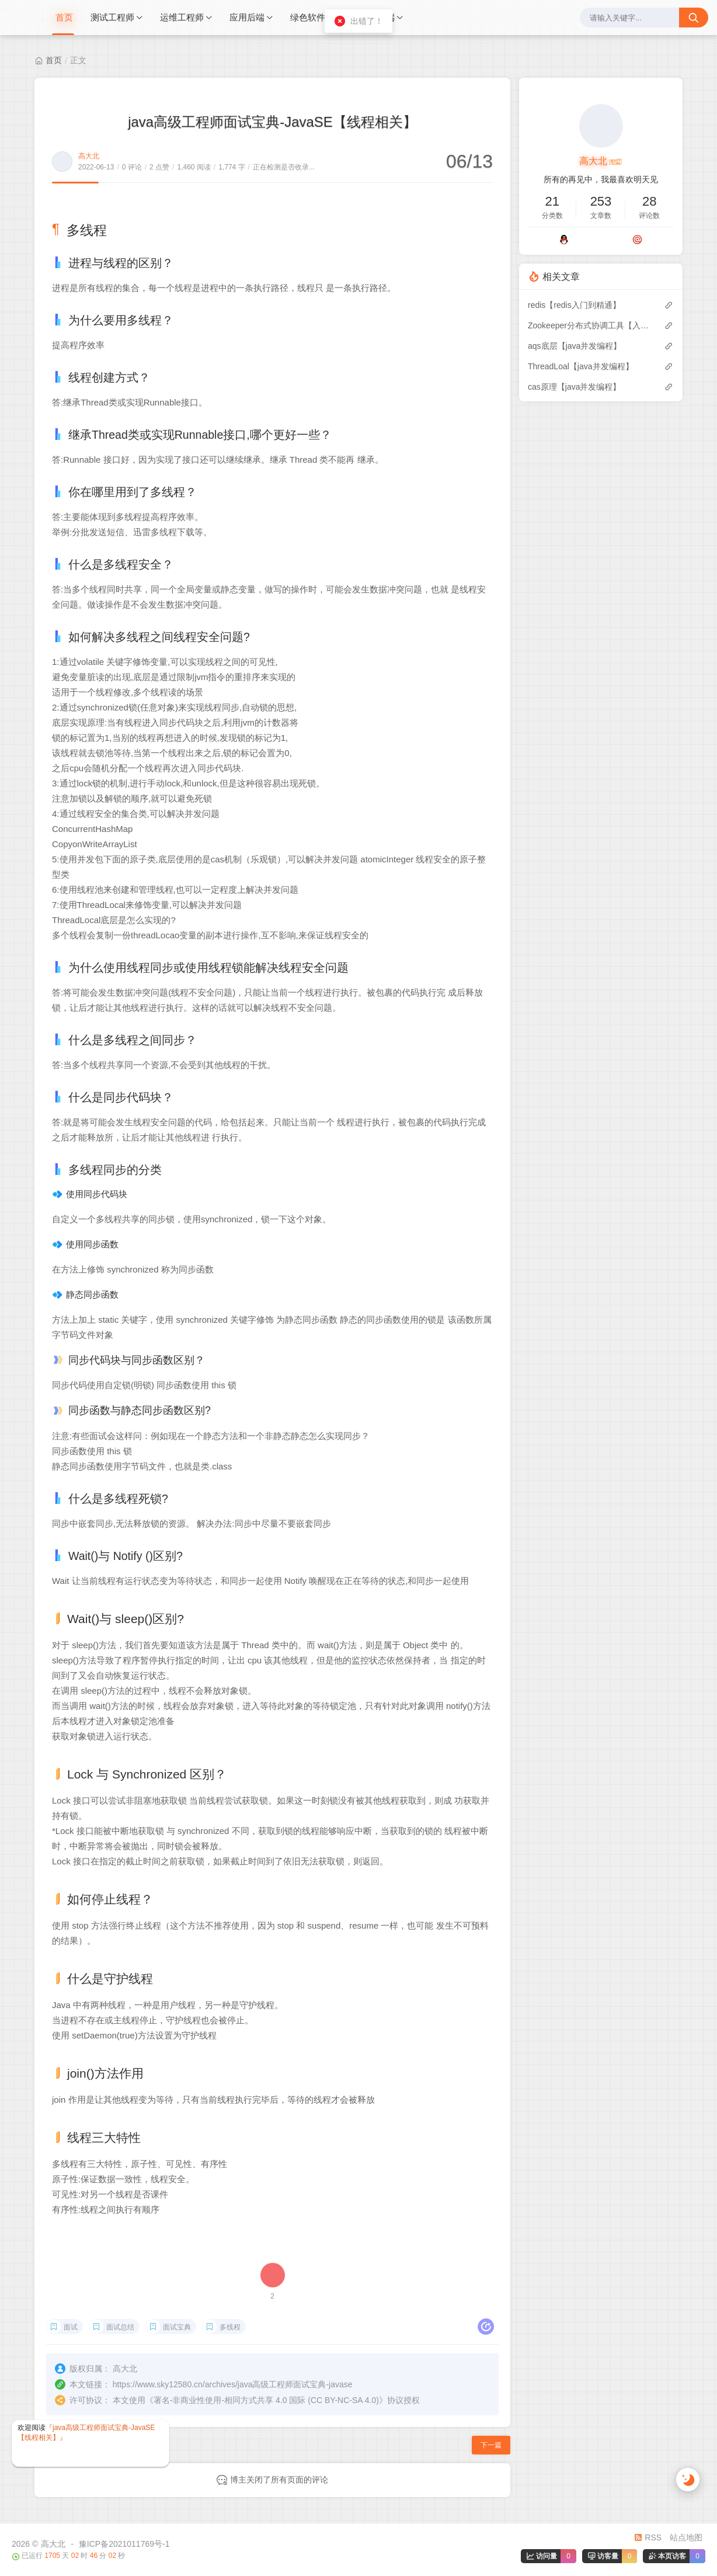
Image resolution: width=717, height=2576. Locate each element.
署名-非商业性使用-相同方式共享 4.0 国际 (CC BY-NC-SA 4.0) (266, 2400)
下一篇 (491, 2445)
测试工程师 (112, 17)
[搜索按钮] (693, 17)
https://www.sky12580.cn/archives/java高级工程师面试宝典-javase (233, 2384)
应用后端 (246, 17)
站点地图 (686, 2537)
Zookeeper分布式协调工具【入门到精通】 (590, 325)
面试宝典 (177, 2327)
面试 (71, 2327)
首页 (64, 17)
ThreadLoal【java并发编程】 (581, 366)
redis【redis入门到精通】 (574, 305)
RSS (648, 2537)
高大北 (88, 156)
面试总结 (120, 2327)
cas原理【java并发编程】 (574, 386)
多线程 (230, 2327)
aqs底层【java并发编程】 (574, 346)
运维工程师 (182, 17)
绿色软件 (307, 17)
